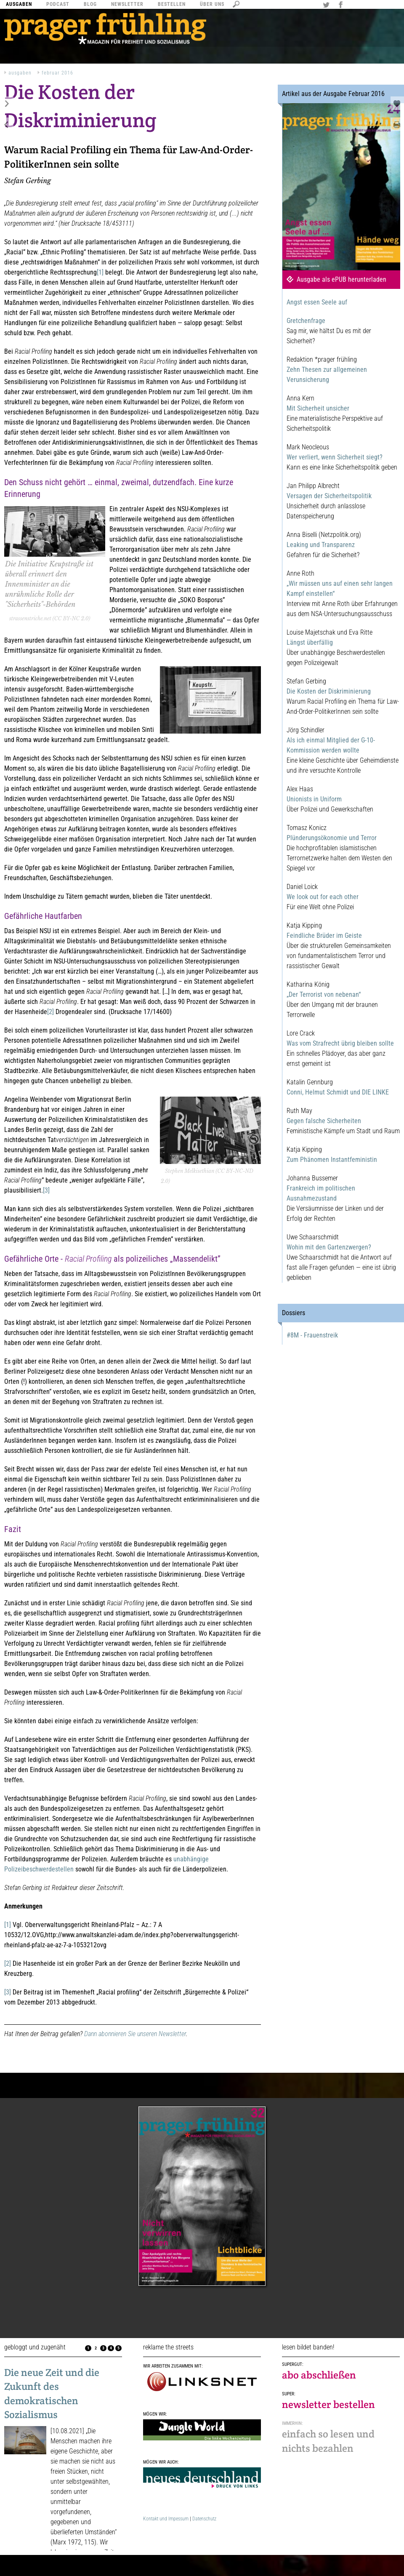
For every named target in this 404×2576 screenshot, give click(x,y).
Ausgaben (20, 73)
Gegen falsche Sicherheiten (324, 1121)
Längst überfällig (310, 642)
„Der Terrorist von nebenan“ (324, 994)
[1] (100, 272)
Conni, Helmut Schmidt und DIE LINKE (338, 1092)
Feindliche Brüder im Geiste (324, 936)
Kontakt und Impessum (166, 2519)
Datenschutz (204, 2519)
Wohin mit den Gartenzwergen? (329, 1247)
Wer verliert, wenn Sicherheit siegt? (335, 457)
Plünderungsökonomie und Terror (332, 838)
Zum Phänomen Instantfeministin (332, 1160)
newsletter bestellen (328, 2404)
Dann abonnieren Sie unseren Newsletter (135, 2034)
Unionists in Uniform (314, 799)
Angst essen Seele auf (317, 302)
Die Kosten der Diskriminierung (329, 691)
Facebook (342, 5)
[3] (46, 1190)
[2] (50, 1012)
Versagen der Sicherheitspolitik (329, 496)
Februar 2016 (57, 73)
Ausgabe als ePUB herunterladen (341, 279)
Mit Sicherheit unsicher (318, 408)
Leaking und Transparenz (321, 545)
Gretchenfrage (306, 321)
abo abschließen (319, 2374)
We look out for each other (323, 897)
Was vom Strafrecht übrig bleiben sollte (340, 1043)
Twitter (327, 5)
